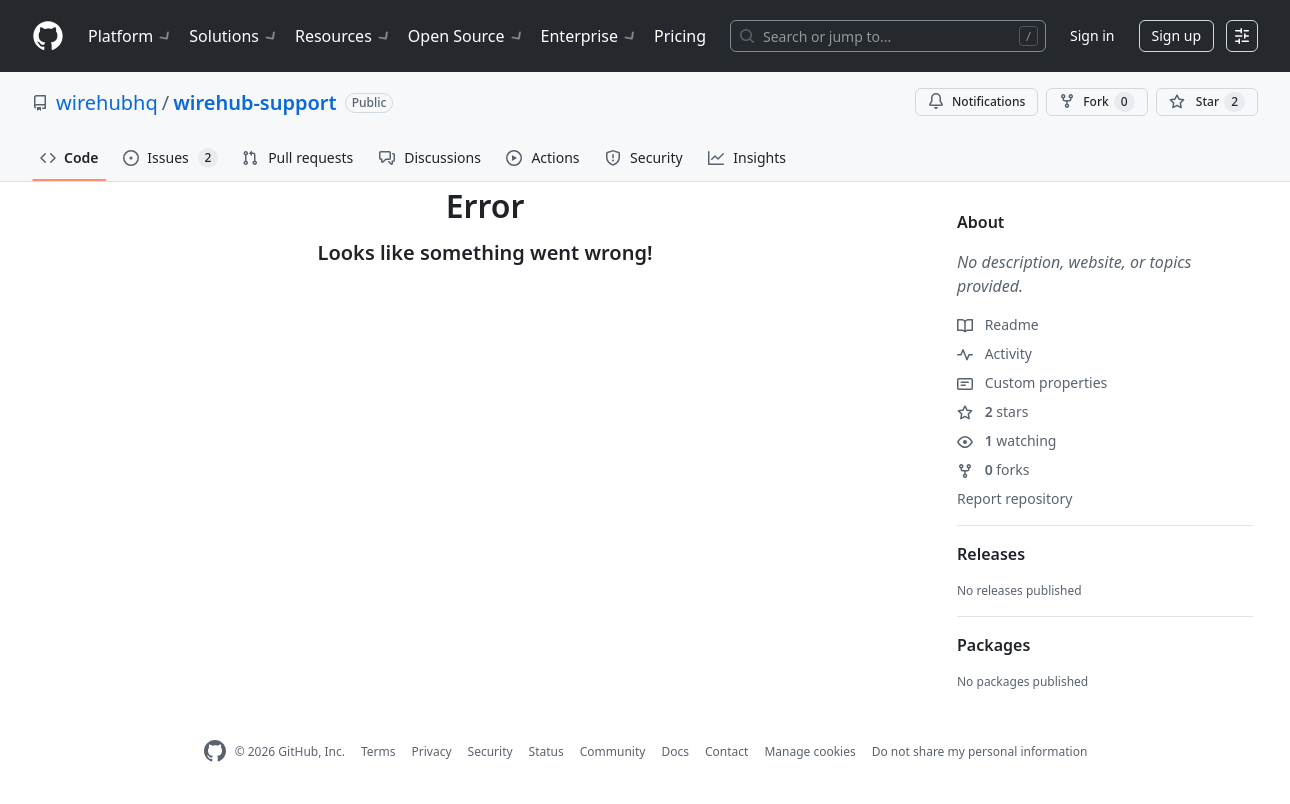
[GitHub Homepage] (215, 751)
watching (1006, 440)
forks (993, 469)
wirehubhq (107, 102)
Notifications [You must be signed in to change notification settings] (976, 101)
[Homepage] (48, 36)
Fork (1096, 102)
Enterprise (589, 36)
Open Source (466, 36)
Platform (130, 36)
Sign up (1176, 35)
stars (992, 411)
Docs (675, 751)
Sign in (1092, 35)
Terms (378, 751)
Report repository (1014, 498)
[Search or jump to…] (888, 36)
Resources (343, 36)
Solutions (234, 36)
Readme (998, 324)
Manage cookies (809, 751)
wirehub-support (254, 102)
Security (490, 751)
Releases (991, 554)
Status (546, 751)
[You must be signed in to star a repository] (1207, 102)
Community (613, 751)
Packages (993, 645)
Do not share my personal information (980, 751)
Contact (726, 751)
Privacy (432, 751)
